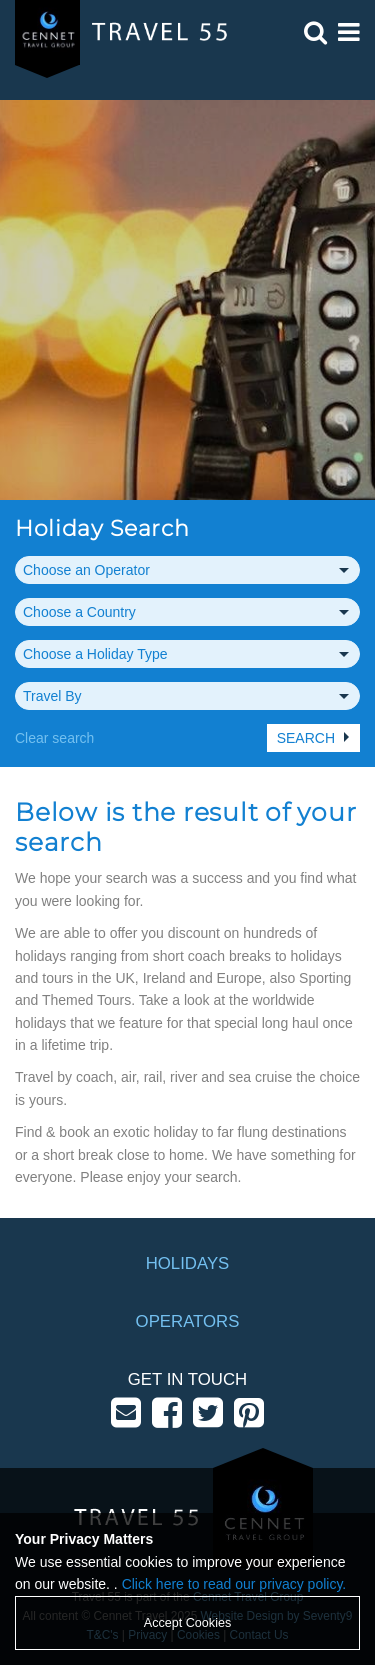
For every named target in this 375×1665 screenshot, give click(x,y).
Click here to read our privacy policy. (234, 1584)
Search (306, 738)
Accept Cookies (188, 1623)
